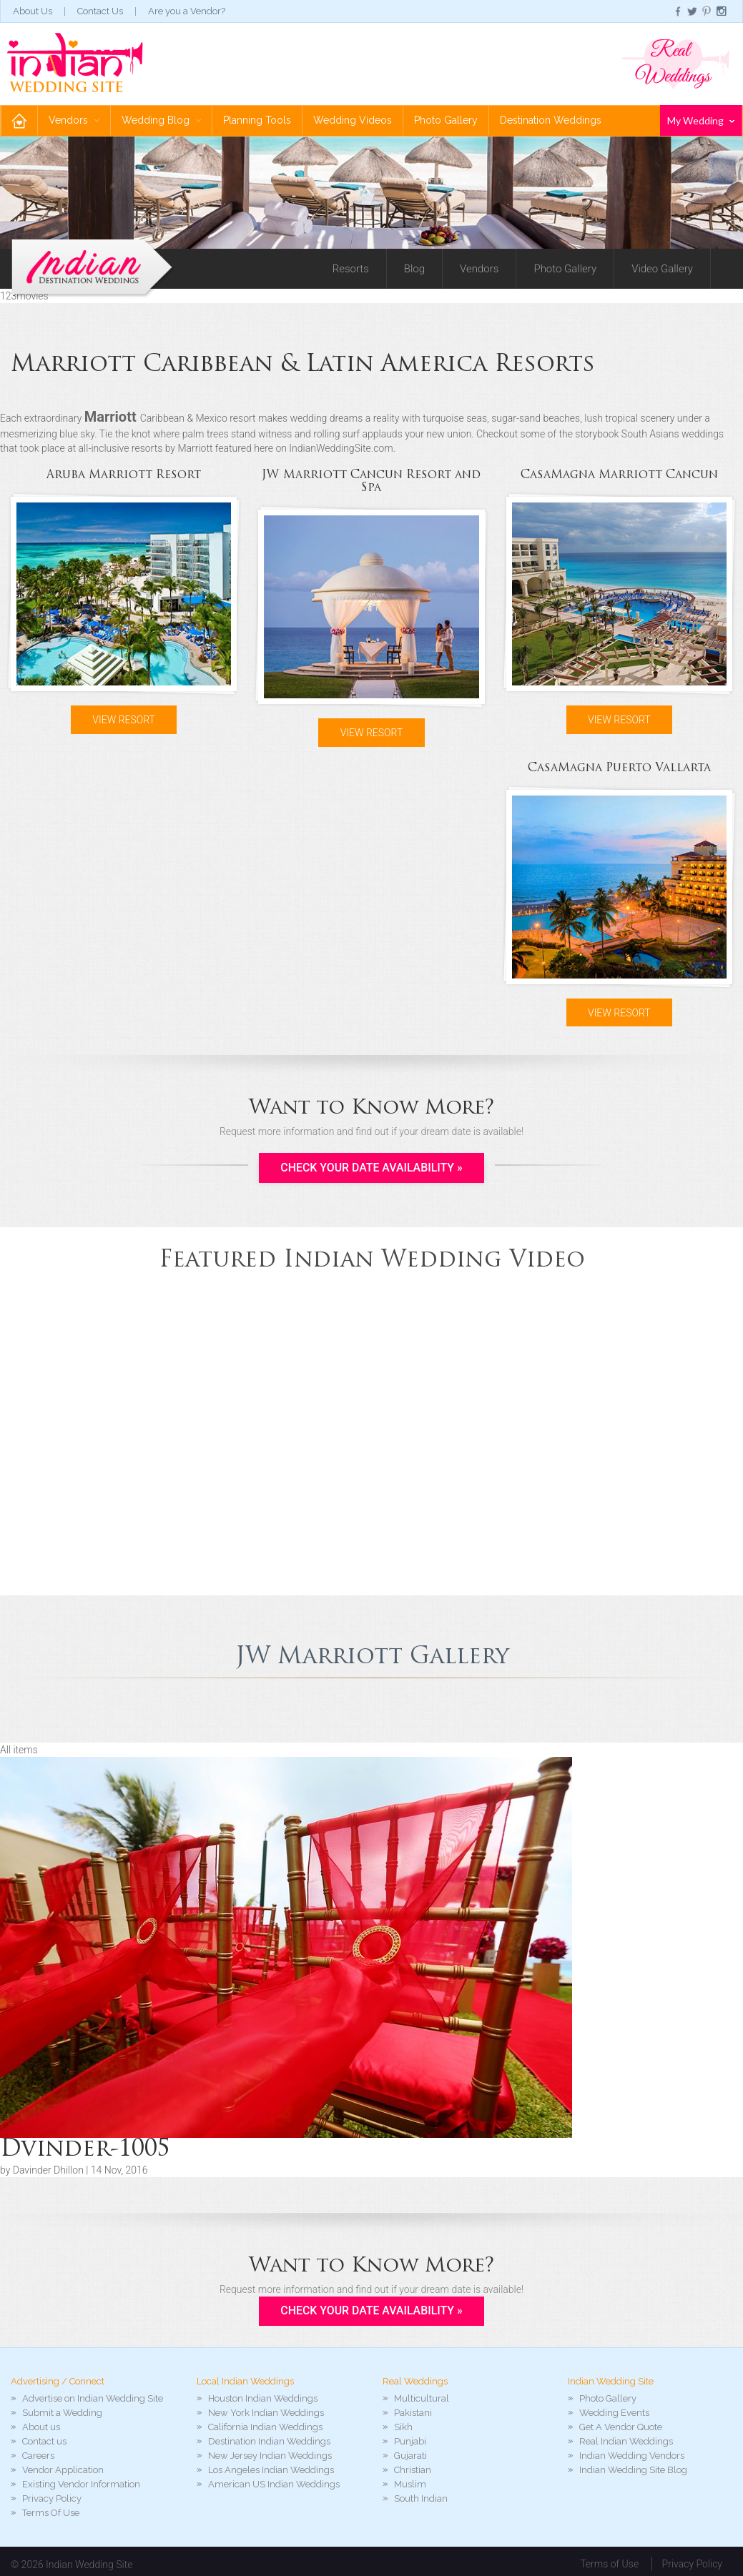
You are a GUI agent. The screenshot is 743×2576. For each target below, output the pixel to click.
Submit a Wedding (62, 2413)
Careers (38, 2456)
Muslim (410, 2485)
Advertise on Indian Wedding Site (92, 2399)
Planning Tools (257, 120)
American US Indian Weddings (274, 2485)
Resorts (351, 268)
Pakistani (413, 2413)
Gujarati (410, 2456)
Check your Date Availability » (371, 1168)
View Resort (123, 719)
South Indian (421, 2499)
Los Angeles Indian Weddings (271, 2470)
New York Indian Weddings (266, 2413)
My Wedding (700, 120)
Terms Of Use (50, 2513)
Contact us (44, 2442)
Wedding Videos (352, 120)
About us (41, 2427)
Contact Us (100, 11)
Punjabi (410, 2442)
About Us (32, 11)
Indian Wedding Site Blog (633, 2470)
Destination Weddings (550, 120)
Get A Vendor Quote (620, 2427)
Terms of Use (609, 2564)
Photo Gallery (446, 120)
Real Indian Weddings (626, 2442)
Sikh (403, 2427)
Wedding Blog (161, 120)
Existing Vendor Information (81, 2485)
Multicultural (421, 2399)
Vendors (74, 120)
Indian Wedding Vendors (631, 2456)
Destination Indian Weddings (269, 2442)
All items (19, 1749)
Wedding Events (614, 2413)
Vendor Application (63, 2470)
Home (19, 120)
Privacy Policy (52, 2499)
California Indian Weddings (265, 2427)
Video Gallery (662, 268)
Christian (412, 2470)
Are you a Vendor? (186, 11)
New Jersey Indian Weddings (270, 2456)
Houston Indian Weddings (263, 2399)
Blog (414, 268)
